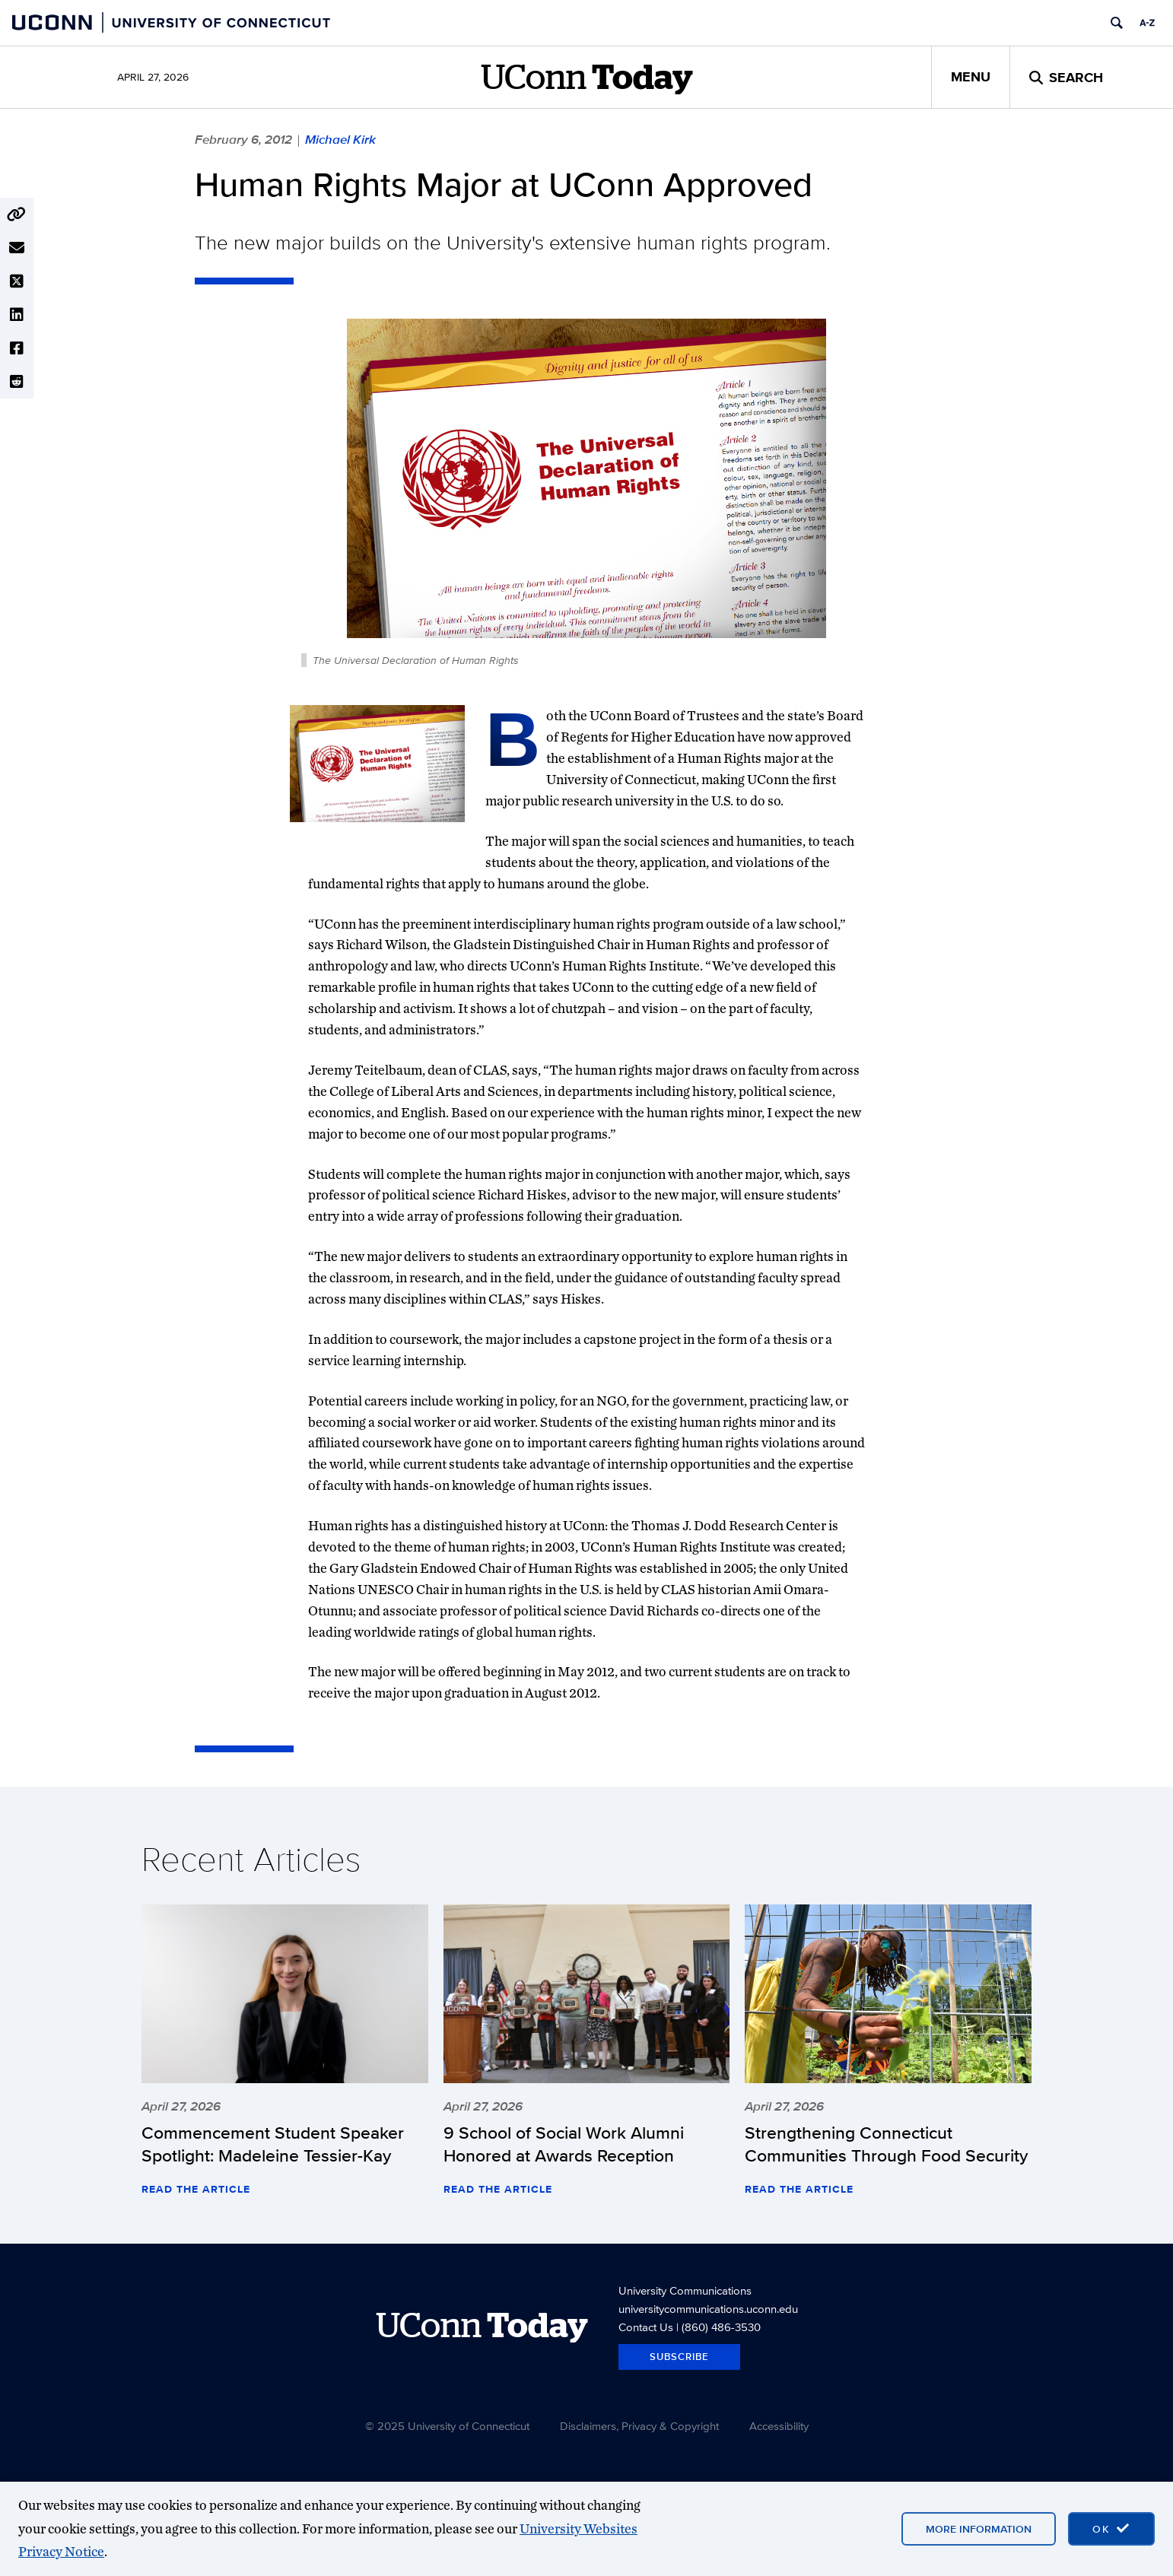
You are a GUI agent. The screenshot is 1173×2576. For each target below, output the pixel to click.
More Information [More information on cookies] (979, 2528)
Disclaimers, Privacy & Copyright (639, 2426)
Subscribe (679, 2356)
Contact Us (645, 2327)
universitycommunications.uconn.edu (708, 2309)
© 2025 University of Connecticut (447, 2426)
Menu (970, 77)
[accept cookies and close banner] (1111, 2529)
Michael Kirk (340, 139)
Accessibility (779, 2426)
